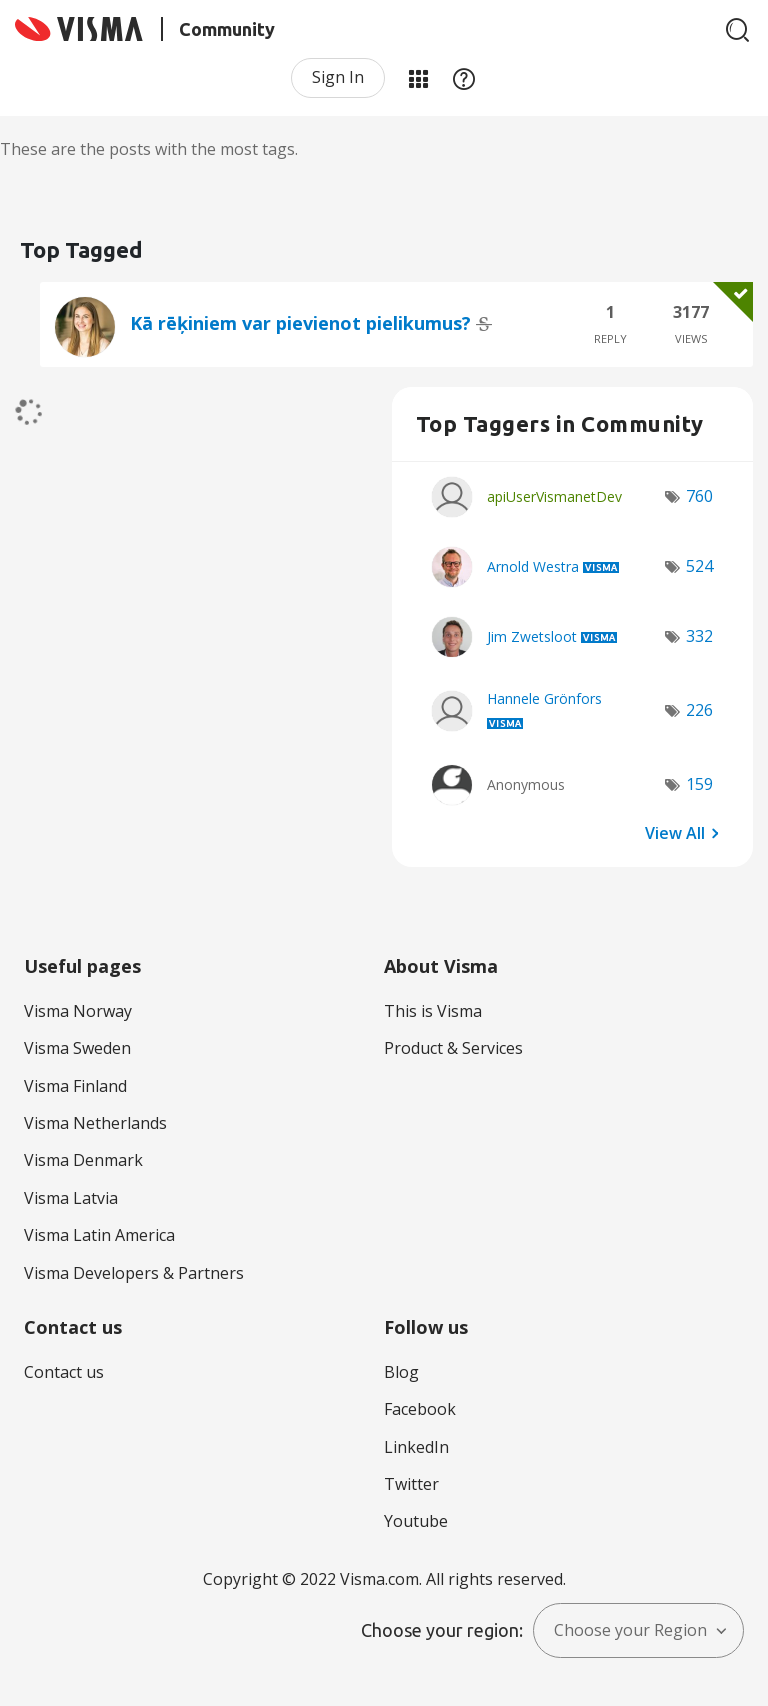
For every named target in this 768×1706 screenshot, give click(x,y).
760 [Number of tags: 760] (699, 496)
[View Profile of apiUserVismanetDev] (554, 496)
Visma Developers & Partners (134, 1273)
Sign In (338, 77)
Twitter (411, 1484)
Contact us (64, 1372)
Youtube (416, 1521)
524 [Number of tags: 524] (699, 566)
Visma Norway (78, 1011)
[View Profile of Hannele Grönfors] (544, 698)
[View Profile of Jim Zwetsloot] (532, 636)
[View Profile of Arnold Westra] (533, 566)
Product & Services (453, 1048)
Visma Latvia (71, 1198)
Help (464, 78)
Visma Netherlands (95, 1123)
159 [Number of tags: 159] (699, 784)
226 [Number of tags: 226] (699, 710)
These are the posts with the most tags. (149, 149)
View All (675, 833)
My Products (418, 78)
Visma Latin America (99, 1235)
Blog (401, 1372)
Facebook (420, 1409)
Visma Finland (75, 1086)
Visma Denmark (83, 1160)
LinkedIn (416, 1447)
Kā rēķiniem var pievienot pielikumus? (303, 323)
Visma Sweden (77, 1048)
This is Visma (433, 1011)
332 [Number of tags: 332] (699, 636)
